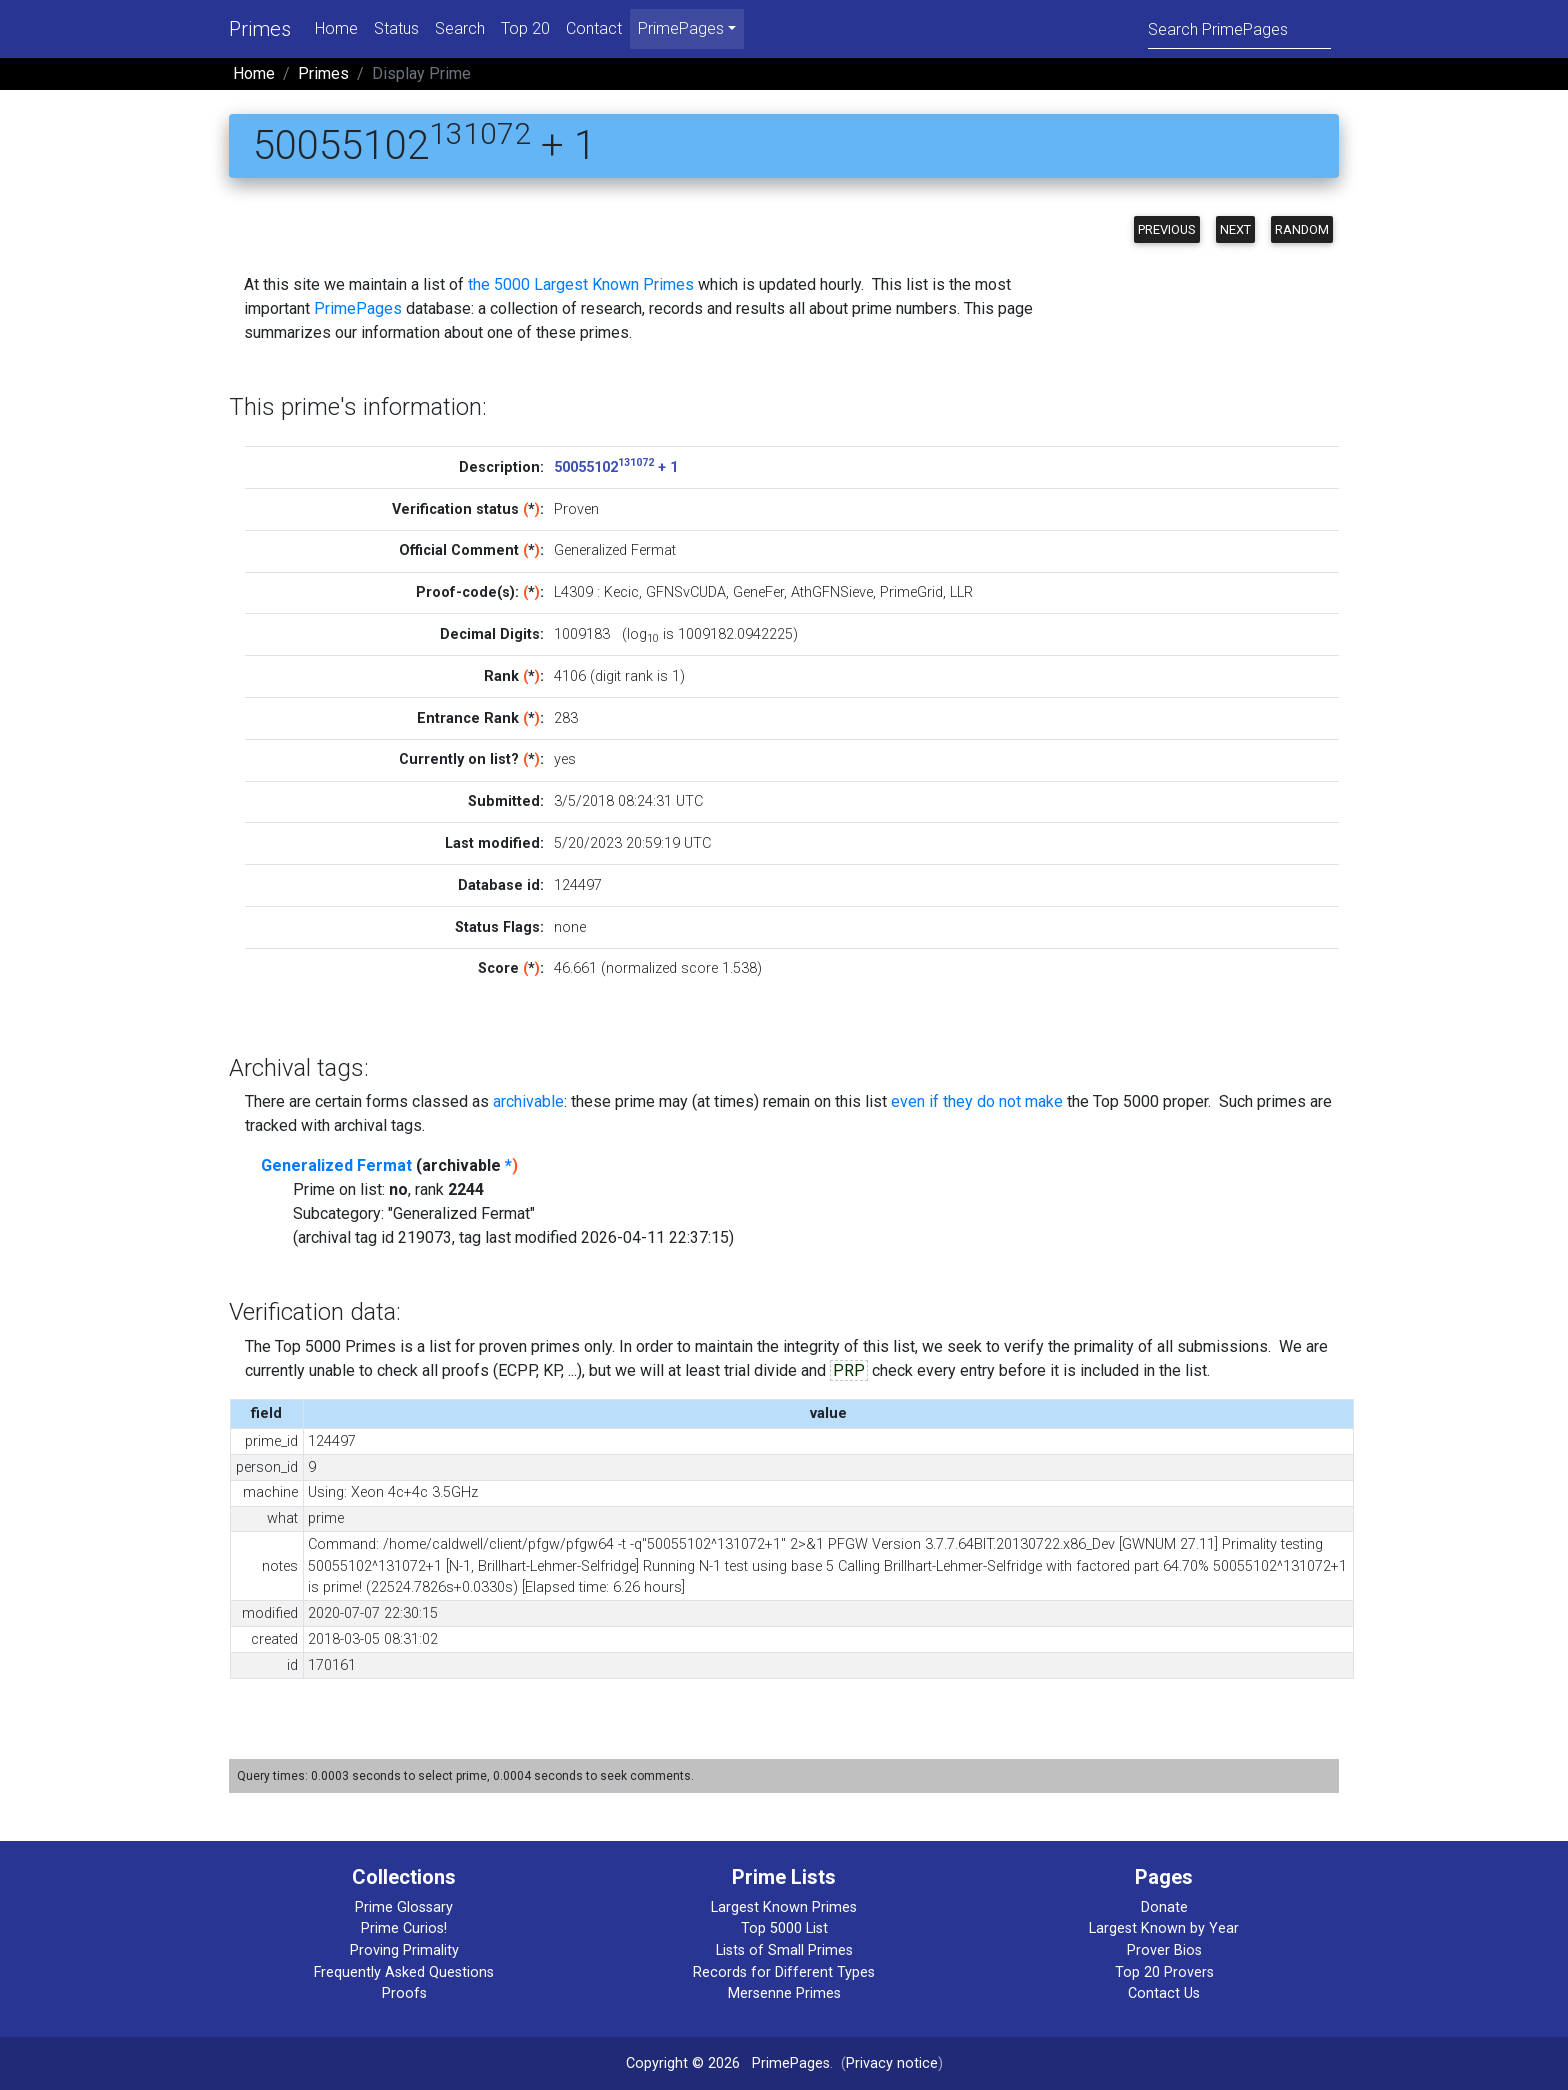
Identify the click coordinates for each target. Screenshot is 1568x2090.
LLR (961, 592)
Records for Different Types (784, 1972)
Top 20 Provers (1164, 1972)
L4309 (573, 592)
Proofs (404, 1993)
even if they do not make (977, 1101)
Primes (260, 29)
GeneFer (758, 592)
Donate (1164, 1907)
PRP (849, 1370)
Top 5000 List (784, 1928)
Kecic (621, 592)
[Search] (1239, 28)
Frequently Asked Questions (404, 1972)
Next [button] (1235, 229)
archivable (528, 1101)
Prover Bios (1164, 1950)
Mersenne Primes (784, 1993)
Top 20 (525, 28)
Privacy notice (892, 2063)
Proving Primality (404, 1950)
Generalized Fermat (336, 1165)
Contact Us (1164, 1993)
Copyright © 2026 (683, 2063)
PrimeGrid (911, 592)
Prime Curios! (404, 1928)
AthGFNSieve (832, 592)
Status (396, 28)
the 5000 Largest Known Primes (581, 284)
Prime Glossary (404, 1907)
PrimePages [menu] (681, 28)
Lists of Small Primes (784, 1950)
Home (336, 28)
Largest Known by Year (1164, 1928)
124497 (578, 885)
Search (460, 28)
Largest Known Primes (784, 1907)
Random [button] (1302, 229)
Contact (594, 28)
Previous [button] (1167, 229)
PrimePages (358, 308)
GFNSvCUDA (686, 592)
